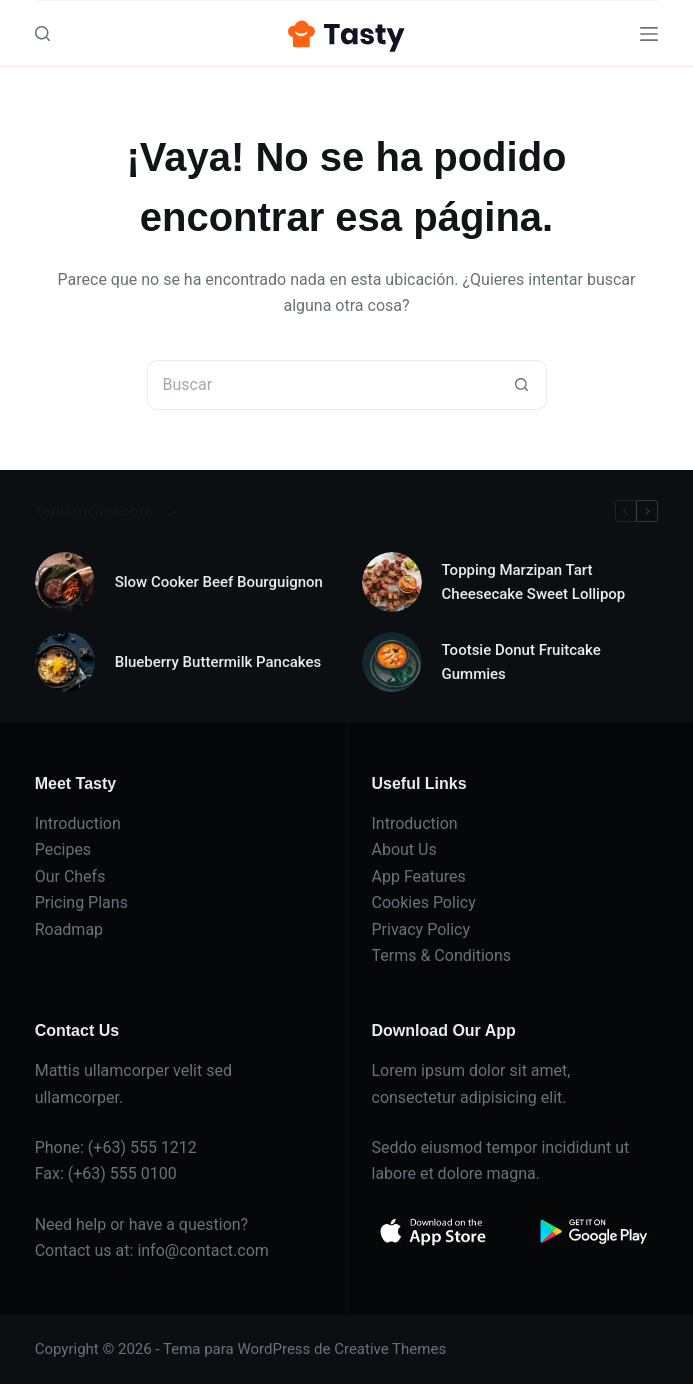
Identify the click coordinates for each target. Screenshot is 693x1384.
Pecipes (63, 849)
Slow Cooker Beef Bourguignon (219, 582)
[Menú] (649, 34)
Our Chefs (70, 876)
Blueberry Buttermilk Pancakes (218, 662)
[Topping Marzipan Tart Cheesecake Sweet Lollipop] (392, 582)
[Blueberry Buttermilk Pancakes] (65, 662)
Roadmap (69, 929)
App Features (419, 876)
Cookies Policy (424, 902)
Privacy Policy (421, 929)
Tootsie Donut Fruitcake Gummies (521, 662)
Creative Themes (390, 1349)
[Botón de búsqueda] (522, 385)
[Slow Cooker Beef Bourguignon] (65, 582)
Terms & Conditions (442, 955)
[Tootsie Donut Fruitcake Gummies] (392, 662)
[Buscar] (42, 33)
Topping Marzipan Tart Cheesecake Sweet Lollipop (534, 582)
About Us (404, 849)
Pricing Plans (81, 902)
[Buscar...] (322, 385)
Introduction (78, 823)
